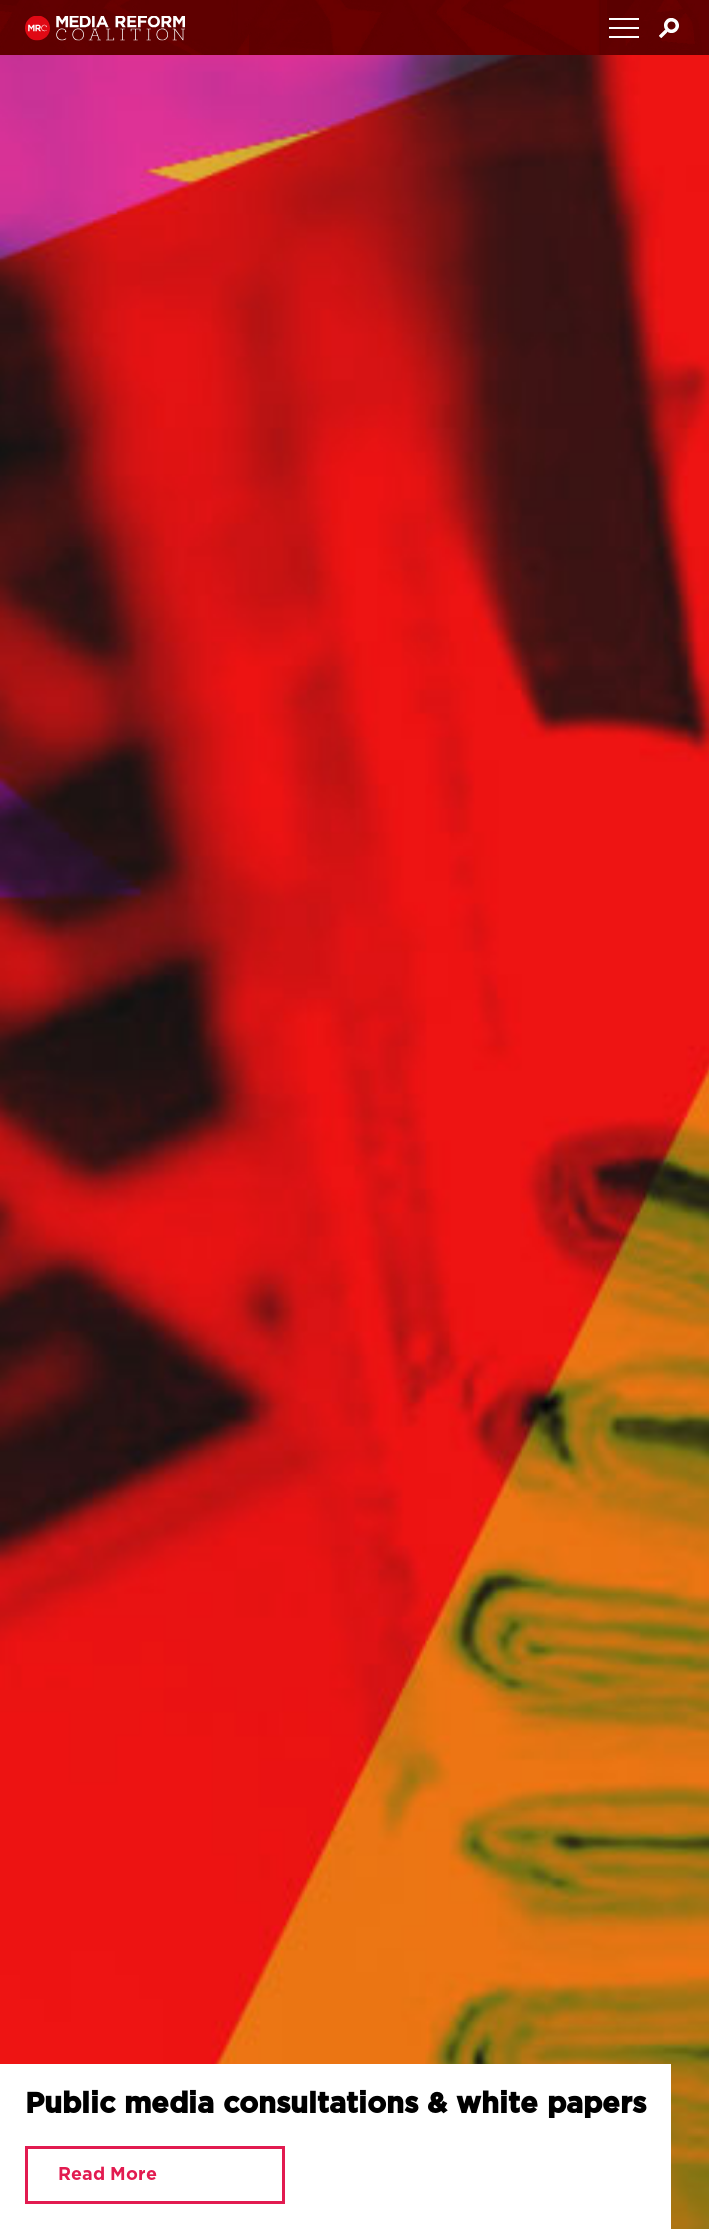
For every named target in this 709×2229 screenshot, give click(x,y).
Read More (107, 2175)
